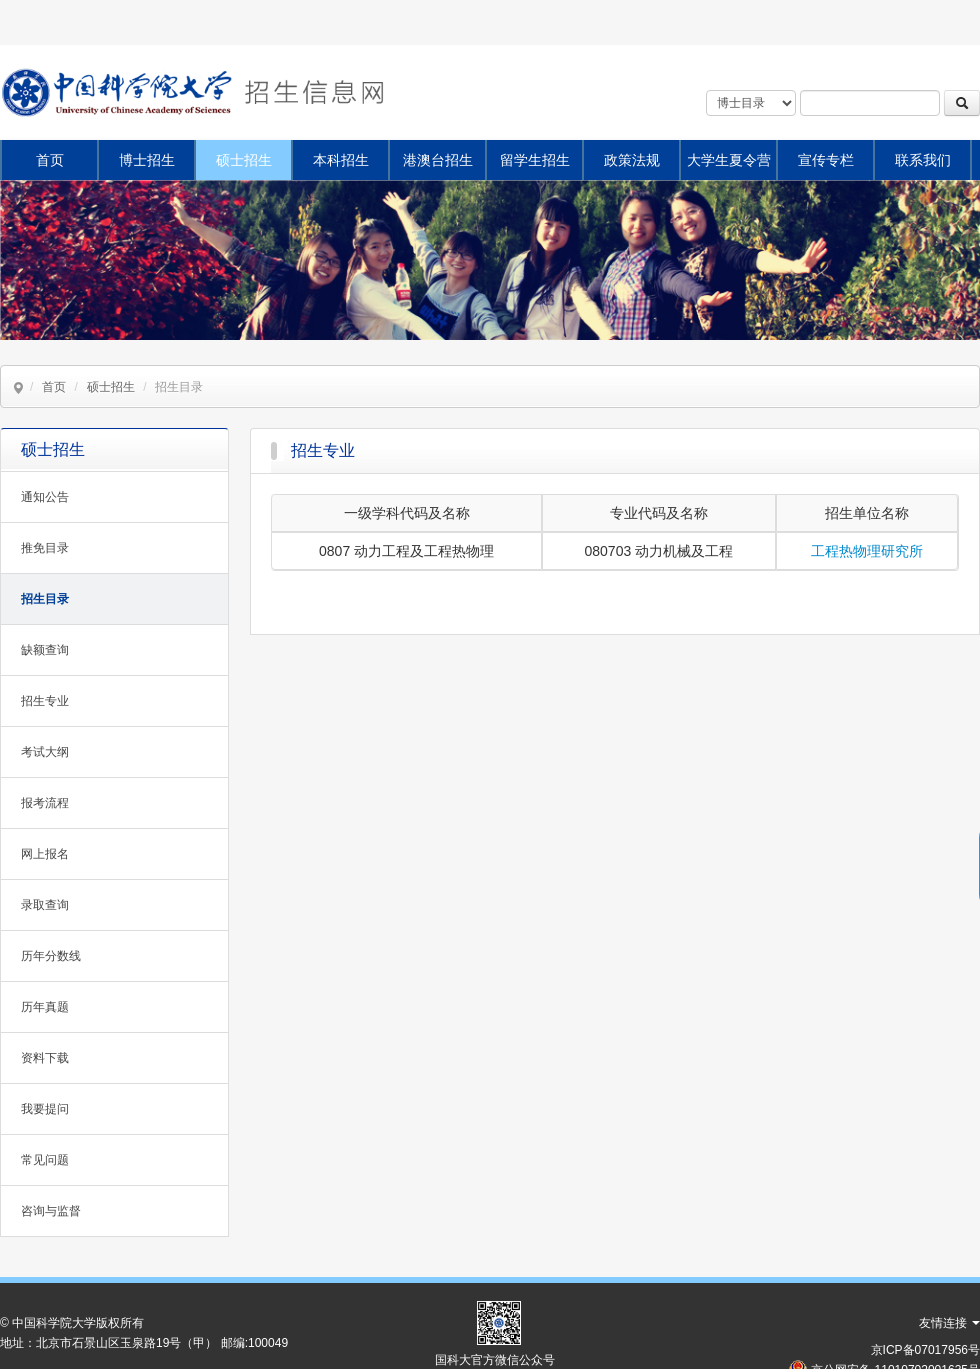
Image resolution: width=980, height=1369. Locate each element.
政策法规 (632, 160)
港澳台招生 (438, 160)
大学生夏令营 (729, 160)
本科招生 (341, 160)
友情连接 (949, 1323)
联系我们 (923, 160)
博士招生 (147, 160)
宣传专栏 (826, 160)
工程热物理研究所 (867, 551)
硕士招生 (244, 160)
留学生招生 (535, 160)
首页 (50, 160)
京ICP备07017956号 (925, 1350)
